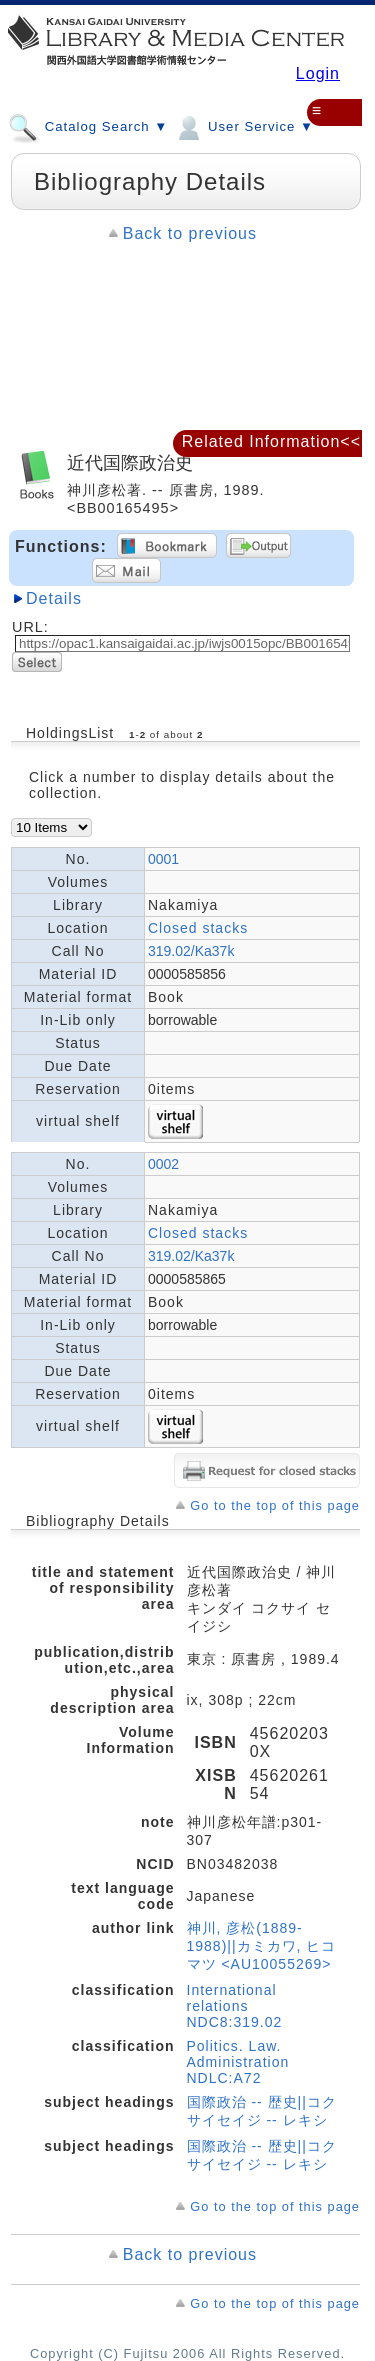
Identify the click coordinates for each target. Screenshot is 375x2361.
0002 (163, 1164)
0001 (163, 859)
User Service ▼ (243, 126)
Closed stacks (198, 928)
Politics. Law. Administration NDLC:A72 (238, 2062)
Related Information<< (271, 441)
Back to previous (190, 233)
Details (54, 598)
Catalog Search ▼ (88, 126)
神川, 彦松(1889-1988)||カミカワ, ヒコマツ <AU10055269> (262, 1946)
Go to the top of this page (275, 1505)
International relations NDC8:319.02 (235, 2006)
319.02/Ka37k (191, 951)
